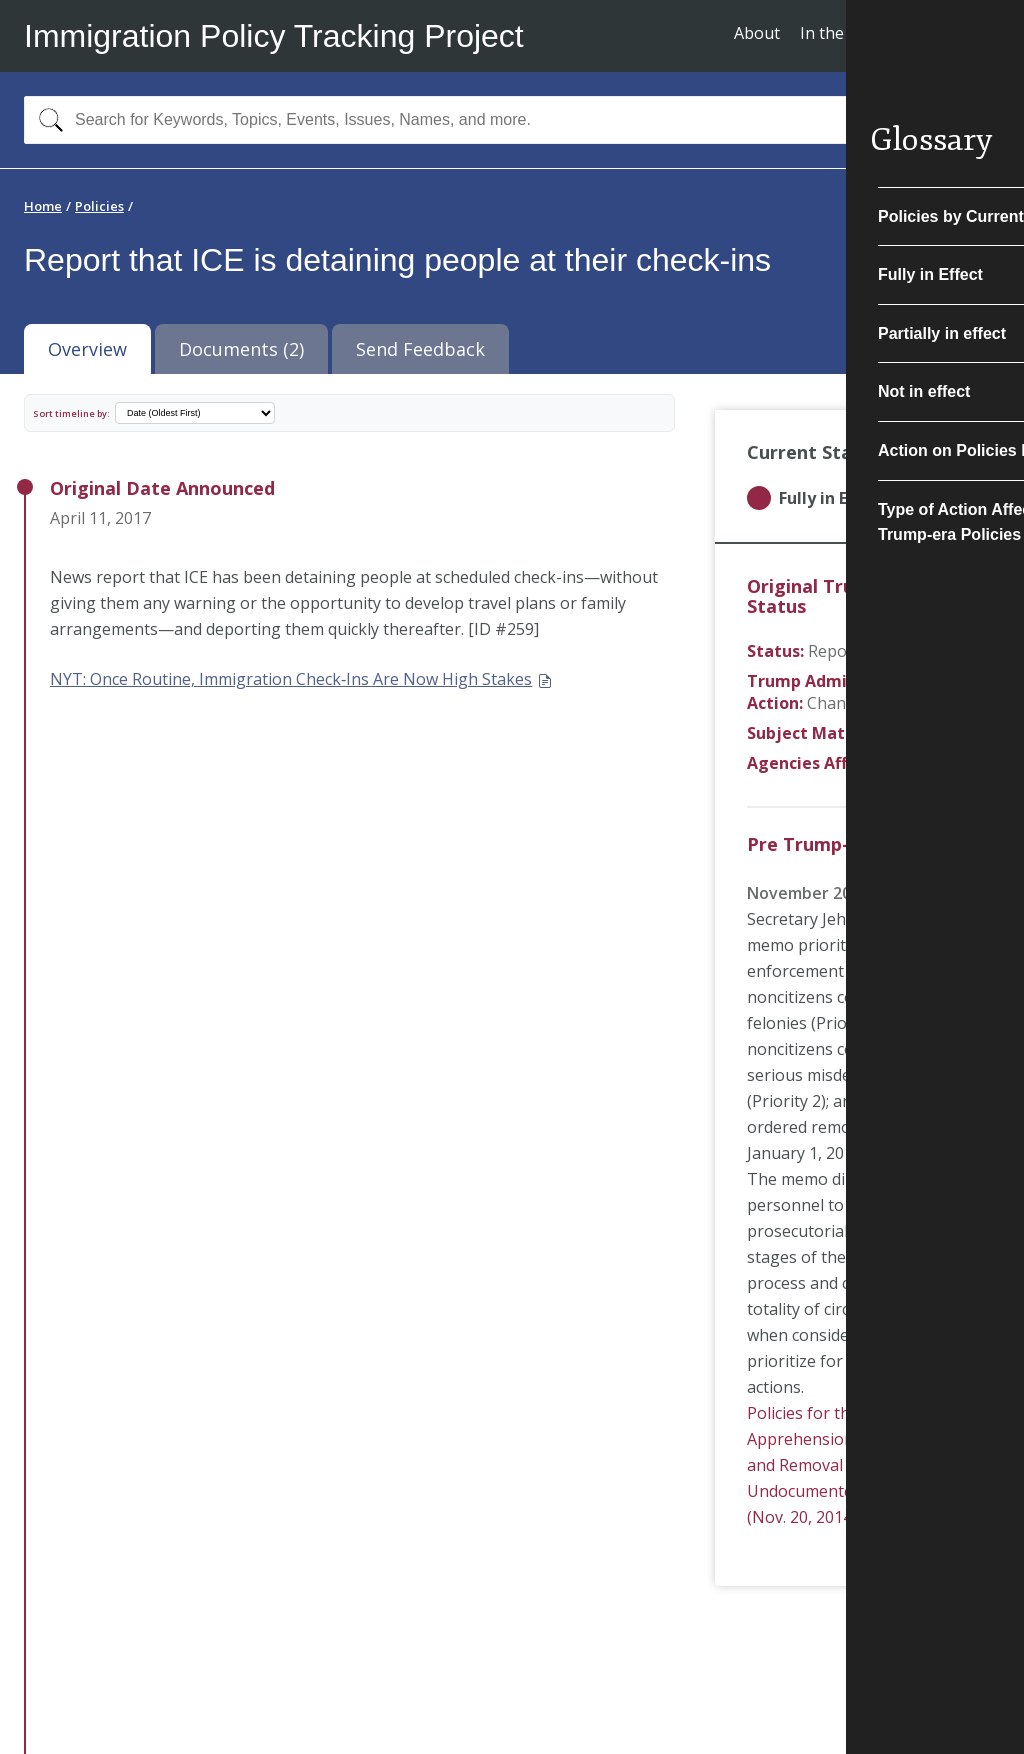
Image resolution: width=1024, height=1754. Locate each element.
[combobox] (512, 120)
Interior (907, 733)
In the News (845, 33)
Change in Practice (876, 703)
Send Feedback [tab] (420, 349)
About (757, 33)
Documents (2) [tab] (241, 349)
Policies (99, 206)
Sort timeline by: (71, 413)
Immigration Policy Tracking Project (274, 36)
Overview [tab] (87, 349)
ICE (913, 763)
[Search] (46, 120)
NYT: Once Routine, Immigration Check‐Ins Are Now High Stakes (301, 679)
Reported (843, 651)
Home (43, 206)
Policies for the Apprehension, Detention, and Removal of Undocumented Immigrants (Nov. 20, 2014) (850, 1465)
